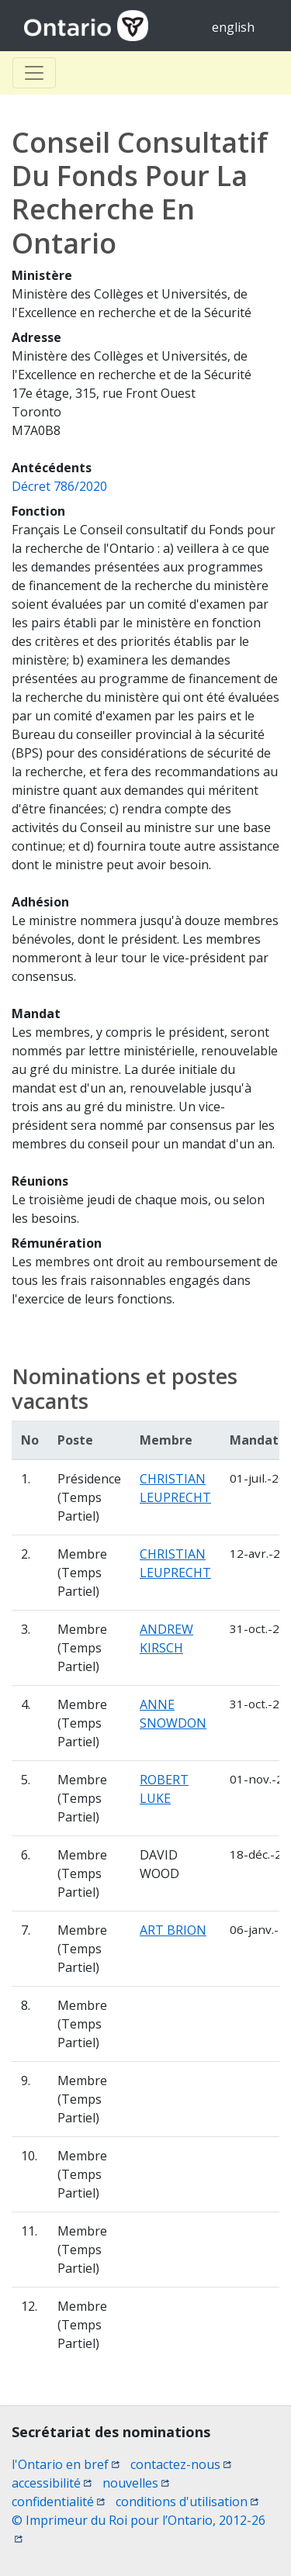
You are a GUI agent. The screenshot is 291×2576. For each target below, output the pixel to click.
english (233, 27)
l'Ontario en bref (66, 2464)
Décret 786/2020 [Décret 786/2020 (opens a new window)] (59, 486)
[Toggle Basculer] (34, 72)
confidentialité (58, 2501)
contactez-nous (180, 2464)
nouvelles (135, 2482)
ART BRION (173, 1930)
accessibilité (52, 2482)
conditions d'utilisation (187, 2501)
